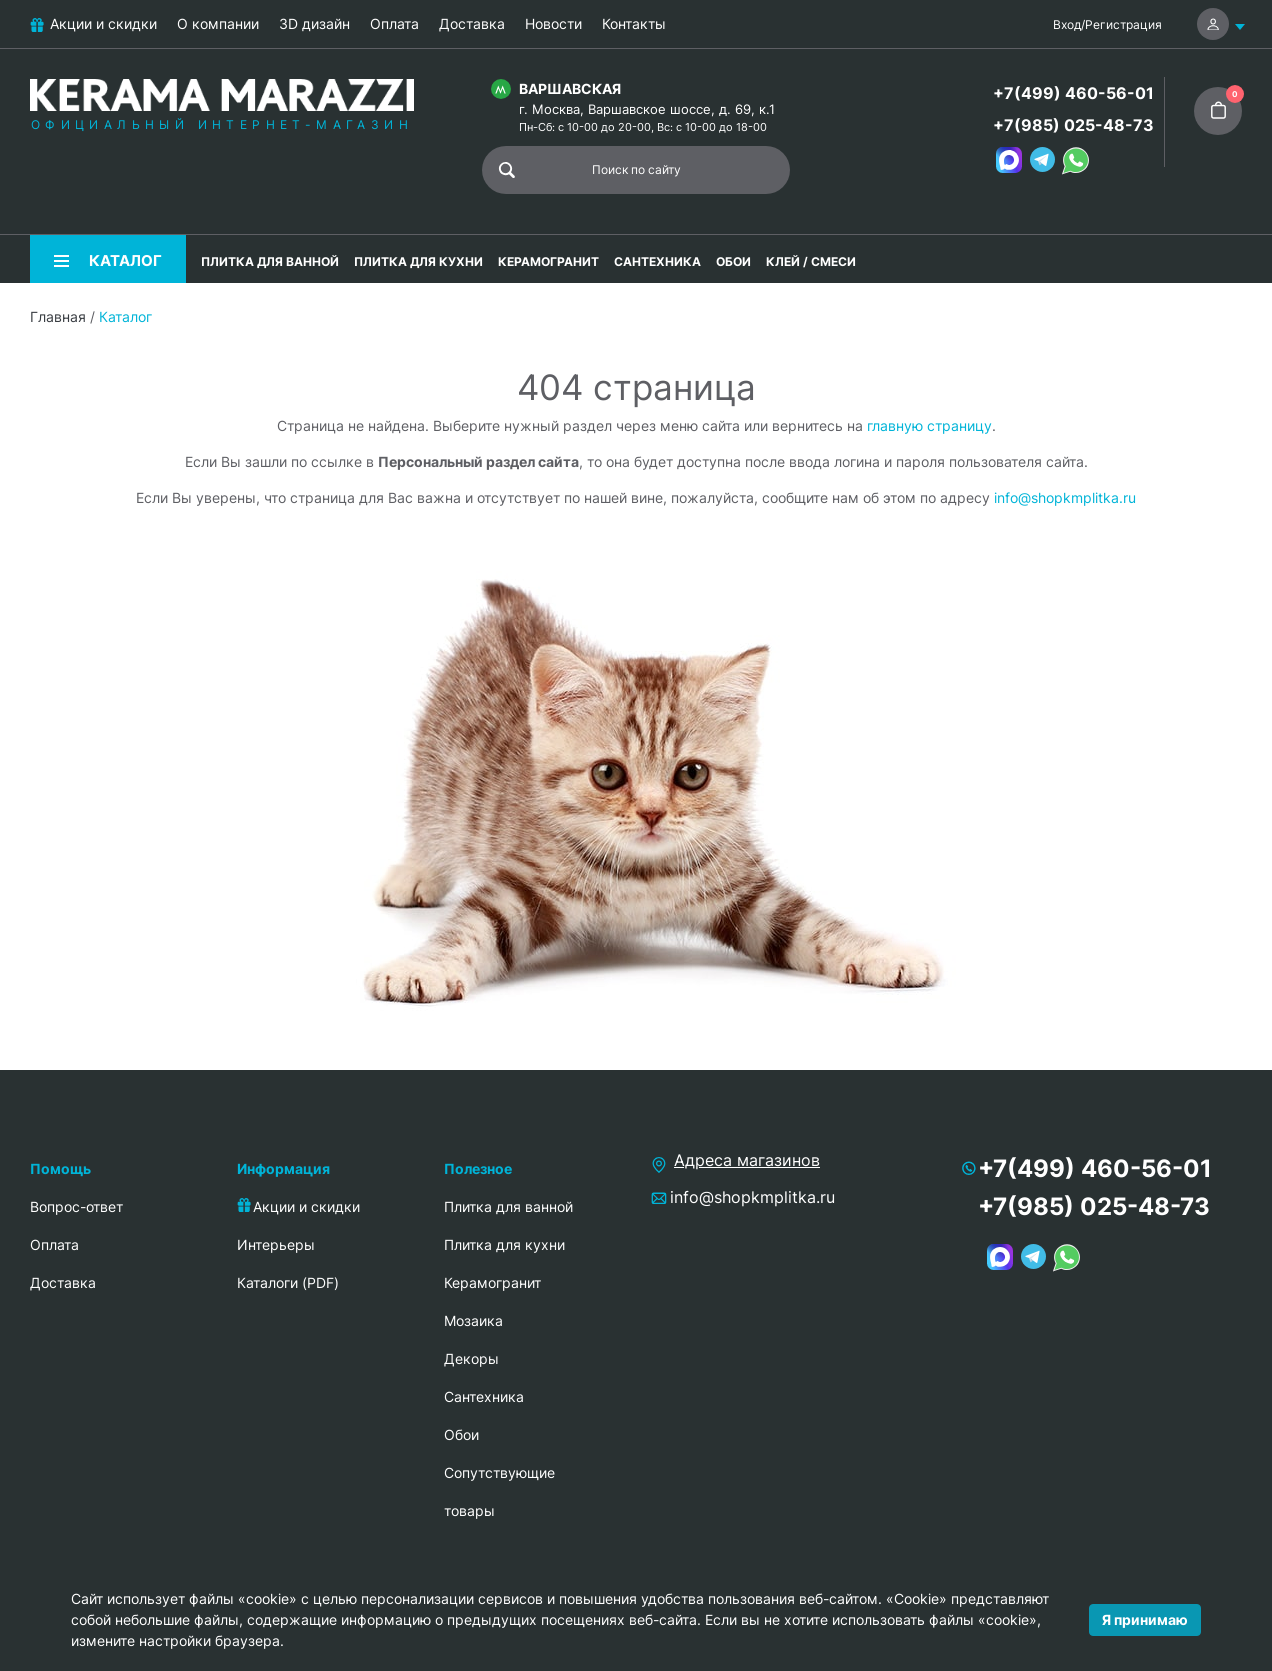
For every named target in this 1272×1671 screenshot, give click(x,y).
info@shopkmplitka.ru (1065, 497)
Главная (58, 316)
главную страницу (929, 425)
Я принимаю (1145, 1619)
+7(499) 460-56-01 (1073, 93)
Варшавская (570, 88)
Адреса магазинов (747, 1160)
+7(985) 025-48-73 (1073, 125)
